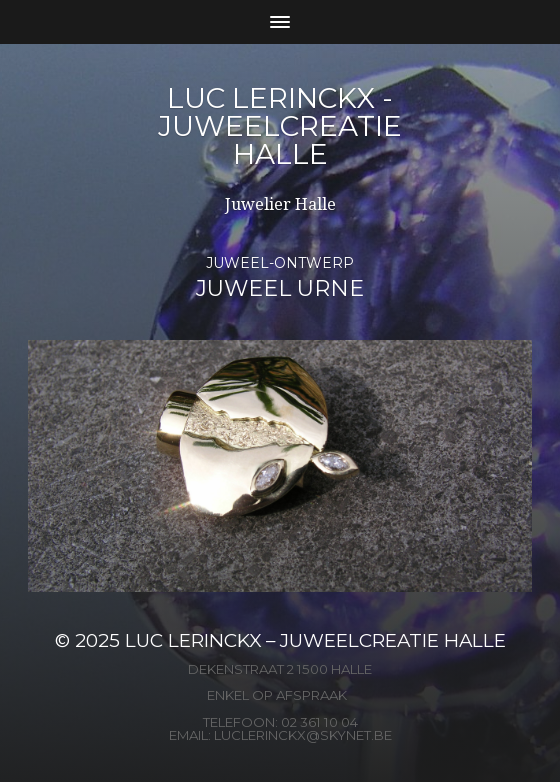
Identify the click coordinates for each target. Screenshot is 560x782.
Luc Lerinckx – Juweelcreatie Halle (315, 640)
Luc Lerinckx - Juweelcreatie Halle (280, 126)
